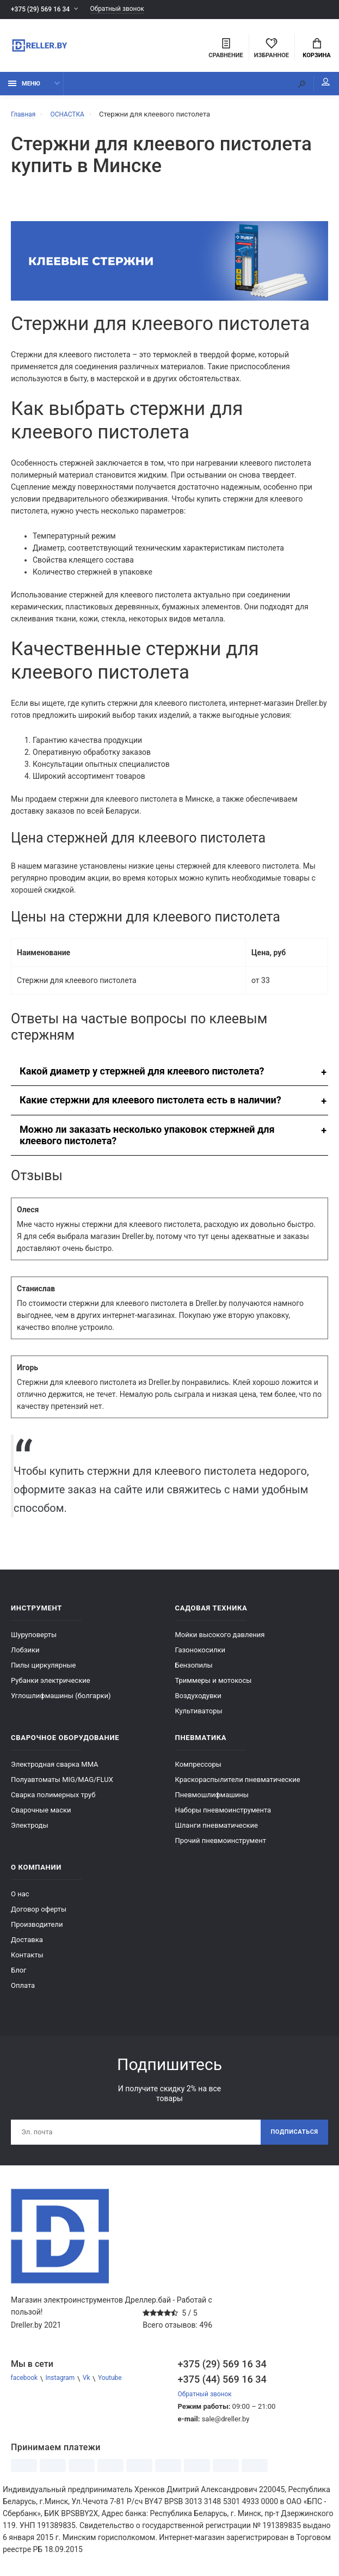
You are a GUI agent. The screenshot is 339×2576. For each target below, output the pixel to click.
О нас (20, 1899)
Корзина (316, 49)
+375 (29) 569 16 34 (43, 9)
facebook (25, 2386)
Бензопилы (194, 1670)
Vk (93, 2386)
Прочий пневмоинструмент (220, 1845)
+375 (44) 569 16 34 (222, 2386)
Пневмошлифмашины (212, 1800)
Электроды (29, 1830)
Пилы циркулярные (43, 1670)
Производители (37, 1929)
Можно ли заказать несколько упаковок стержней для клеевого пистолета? (147, 1139)
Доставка (27, 1944)
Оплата (23, 1990)
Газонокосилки (200, 1655)
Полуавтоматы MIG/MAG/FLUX (62, 1784)
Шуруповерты (34, 1639)
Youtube (119, 2386)
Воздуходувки (198, 1700)
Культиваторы (199, 1716)
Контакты (27, 1960)
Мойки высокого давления (220, 1639)
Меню (24, 88)
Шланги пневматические (216, 1830)
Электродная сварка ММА (54, 1769)
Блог (19, 1975)
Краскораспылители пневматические (237, 1784)
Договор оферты (38, 1914)
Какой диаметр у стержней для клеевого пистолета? (142, 1076)
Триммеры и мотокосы (213, 1685)
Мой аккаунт (317, 87)
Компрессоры (198, 1769)
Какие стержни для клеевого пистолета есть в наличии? (150, 1104)
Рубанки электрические (50, 1685)
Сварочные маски (41, 1815)
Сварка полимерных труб (53, 1800)
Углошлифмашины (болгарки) (61, 1700)
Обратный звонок (126, 9)
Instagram (64, 2386)
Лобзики (25, 1655)
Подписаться (291, 2138)
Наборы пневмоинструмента (223, 1815)
